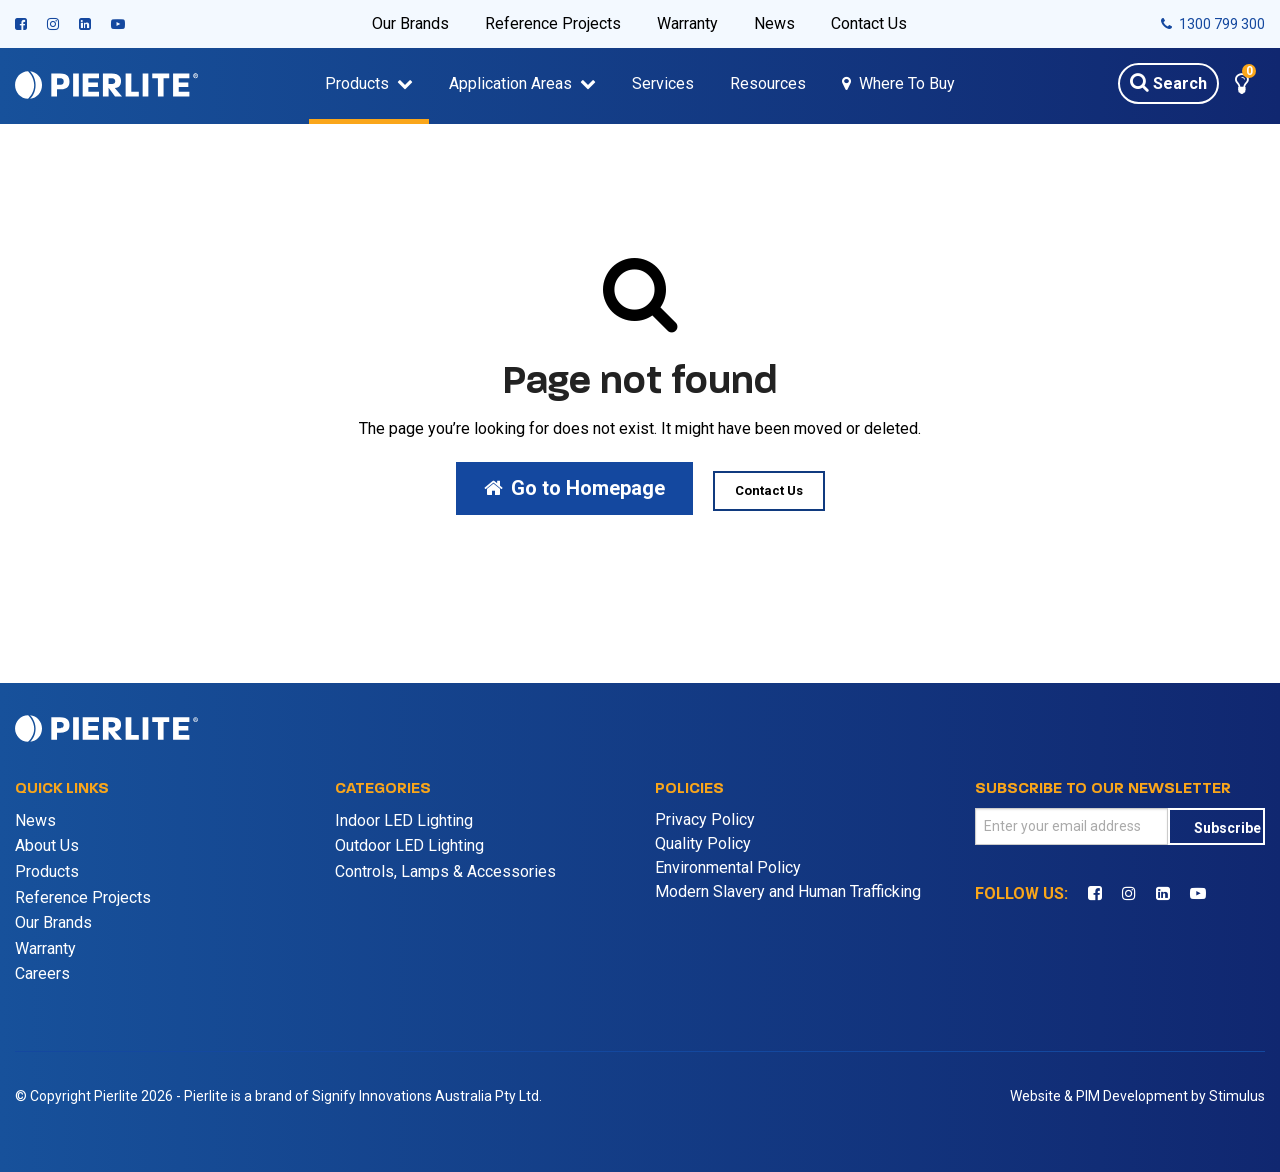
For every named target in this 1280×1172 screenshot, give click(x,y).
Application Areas (510, 83)
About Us (47, 845)
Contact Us (869, 23)
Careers (42, 973)
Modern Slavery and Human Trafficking (788, 891)
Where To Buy (907, 83)
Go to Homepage (574, 488)
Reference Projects (553, 23)
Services (663, 83)
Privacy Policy (705, 819)
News (774, 23)
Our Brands (410, 23)
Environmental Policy (728, 867)
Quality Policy (703, 843)
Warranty (687, 23)
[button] (1242, 86)
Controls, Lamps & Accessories (445, 871)
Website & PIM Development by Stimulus (1137, 1096)
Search (1168, 82)
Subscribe (1227, 828)
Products (357, 83)
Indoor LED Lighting (404, 820)
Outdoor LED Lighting (409, 845)
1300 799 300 (1213, 24)
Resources (768, 83)
